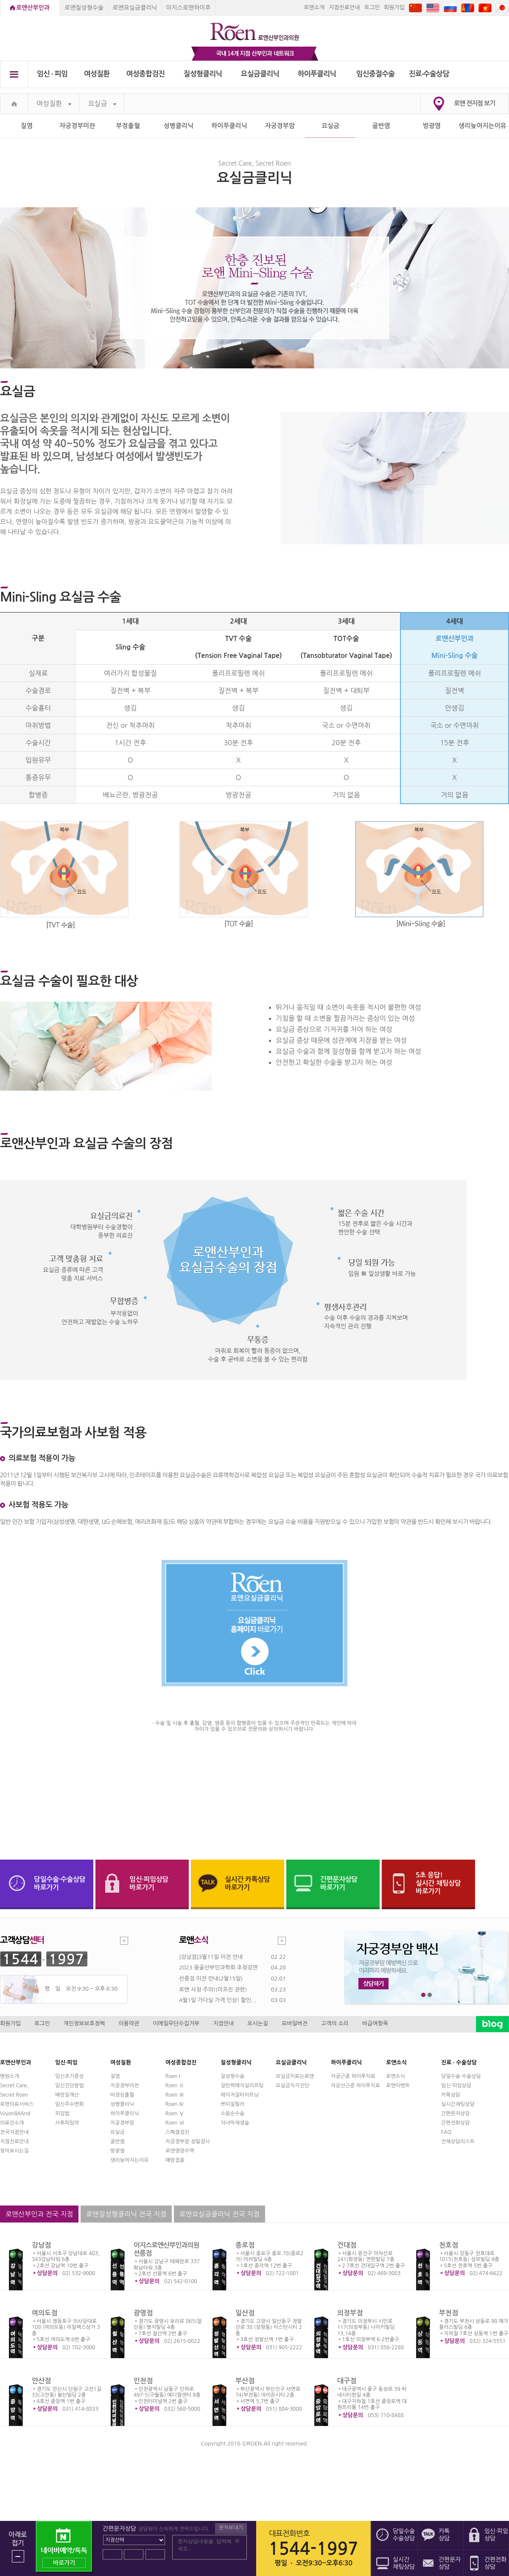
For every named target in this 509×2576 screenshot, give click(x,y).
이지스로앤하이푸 (188, 8)
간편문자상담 (455, 2113)
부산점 (245, 2381)
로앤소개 (314, 7)
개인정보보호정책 (84, 2023)
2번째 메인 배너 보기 (430, 1995)
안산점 (41, 2381)
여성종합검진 (145, 74)
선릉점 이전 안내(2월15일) (211, 1978)
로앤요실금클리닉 (134, 8)
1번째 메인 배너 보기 (423, 1995)
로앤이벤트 (398, 2085)
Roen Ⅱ (174, 2085)
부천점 (448, 2313)
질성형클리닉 (203, 74)
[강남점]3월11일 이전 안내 (211, 1957)
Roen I (172, 2076)
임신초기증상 (69, 2076)
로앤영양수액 (179, 2150)
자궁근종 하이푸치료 (353, 2076)
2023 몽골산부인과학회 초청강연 (218, 1967)
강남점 (41, 2245)
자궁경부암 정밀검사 (187, 2141)
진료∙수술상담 (429, 74)
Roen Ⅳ (174, 2104)
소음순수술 (232, 2113)
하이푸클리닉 (317, 74)
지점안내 (223, 2023)
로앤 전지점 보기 (474, 103)
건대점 (346, 2245)
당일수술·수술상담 (461, 2076)
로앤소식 (395, 2076)
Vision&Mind (15, 2113)
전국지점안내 (14, 2132)
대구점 (346, 2381)
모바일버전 (295, 2023)
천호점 (448, 2245)
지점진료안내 (344, 7)
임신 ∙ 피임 (52, 74)
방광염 (432, 126)
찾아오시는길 (14, 2150)
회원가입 (394, 7)
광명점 (143, 2313)
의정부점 (350, 2313)
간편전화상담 (455, 2122)
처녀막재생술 (235, 2122)
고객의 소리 (335, 2023)
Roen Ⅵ (174, 2122)
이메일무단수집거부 (176, 2023)
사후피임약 (67, 2122)
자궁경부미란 (77, 126)
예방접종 (175, 2160)
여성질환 (97, 74)
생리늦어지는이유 (482, 126)
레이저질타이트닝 (240, 2094)
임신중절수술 (375, 74)
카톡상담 (450, 2094)
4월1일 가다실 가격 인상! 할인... (217, 2000)
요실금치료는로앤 (295, 2076)
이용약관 (128, 2023)
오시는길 (257, 2023)
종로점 (245, 2245)
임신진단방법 (69, 2085)
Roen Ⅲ (174, 2094)
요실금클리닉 (260, 74)
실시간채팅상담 (458, 2104)
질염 (27, 126)
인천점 (143, 2381)
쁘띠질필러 (232, 2104)
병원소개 (9, 2076)
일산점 (245, 2313)
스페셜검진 (177, 2132)
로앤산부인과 (33, 8)
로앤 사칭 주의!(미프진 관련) (213, 1989)
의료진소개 (12, 2122)
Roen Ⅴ (174, 2113)
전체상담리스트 (458, 2141)
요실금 (102, 104)
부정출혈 (128, 126)
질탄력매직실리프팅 (242, 2085)
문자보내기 (231, 2527)
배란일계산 (67, 2094)
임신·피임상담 (456, 2085)
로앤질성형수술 (83, 8)
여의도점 (44, 2313)
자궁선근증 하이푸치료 (355, 2085)
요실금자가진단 (292, 2085)
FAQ (446, 2132)
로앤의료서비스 (17, 2104)
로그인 (372, 7)
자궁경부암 (280, 126)
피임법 (62, 2113)
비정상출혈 (122, 2094)
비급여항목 (375, 2023)
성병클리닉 (179, 126)
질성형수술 (232, 2076)
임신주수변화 (69, 2104)
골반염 (381, 126)
